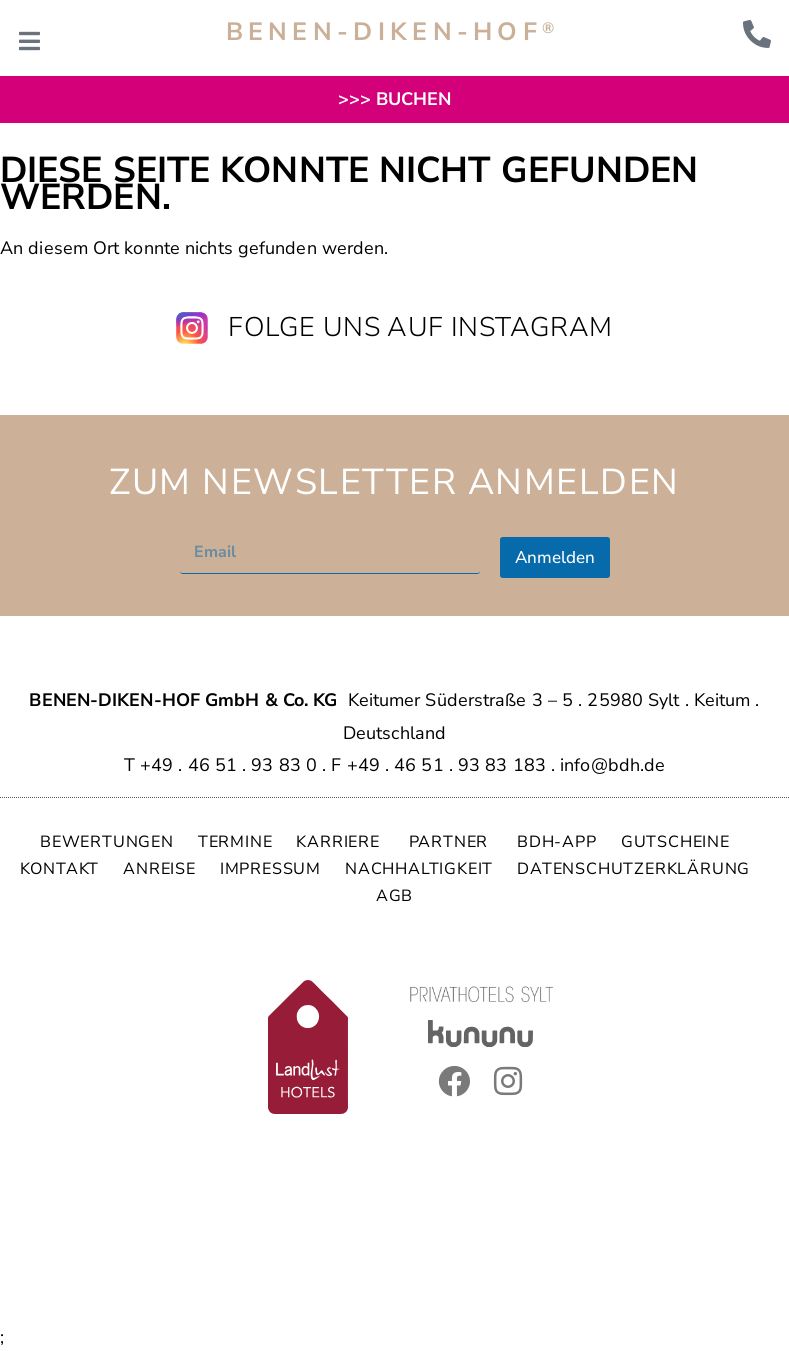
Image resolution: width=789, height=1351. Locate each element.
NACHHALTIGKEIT (419, 869)
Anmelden (555, 557)
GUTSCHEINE (675, 842)
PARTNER (451, 842)
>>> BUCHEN (395, 99)
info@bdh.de (612, 765)
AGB (394, 896)
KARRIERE (340, 842)
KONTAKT (60, 869)
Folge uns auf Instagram (420, 327)
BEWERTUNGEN (107, 842)
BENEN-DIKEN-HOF (393, 32)
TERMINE (235, 842)
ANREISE (159, 869)
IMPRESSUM (270, 869)
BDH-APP (557, 842)
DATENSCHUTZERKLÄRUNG (633, 869)
